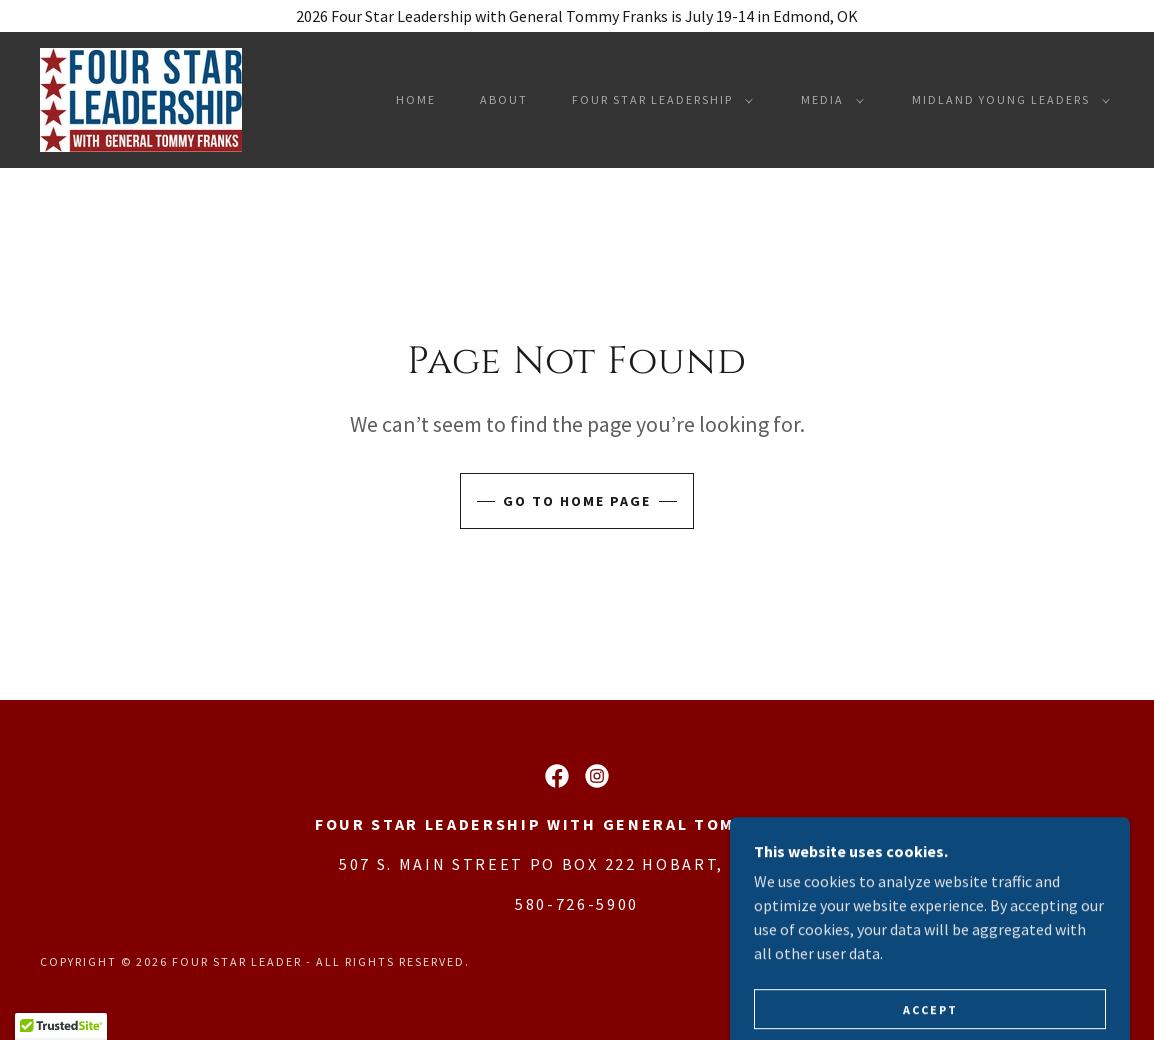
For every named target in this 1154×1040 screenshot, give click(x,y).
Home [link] (416, 99)
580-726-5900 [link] (577, 904)
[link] (141, 98)
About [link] (504, 99)
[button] (658, 100)
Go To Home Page (577, 501)
